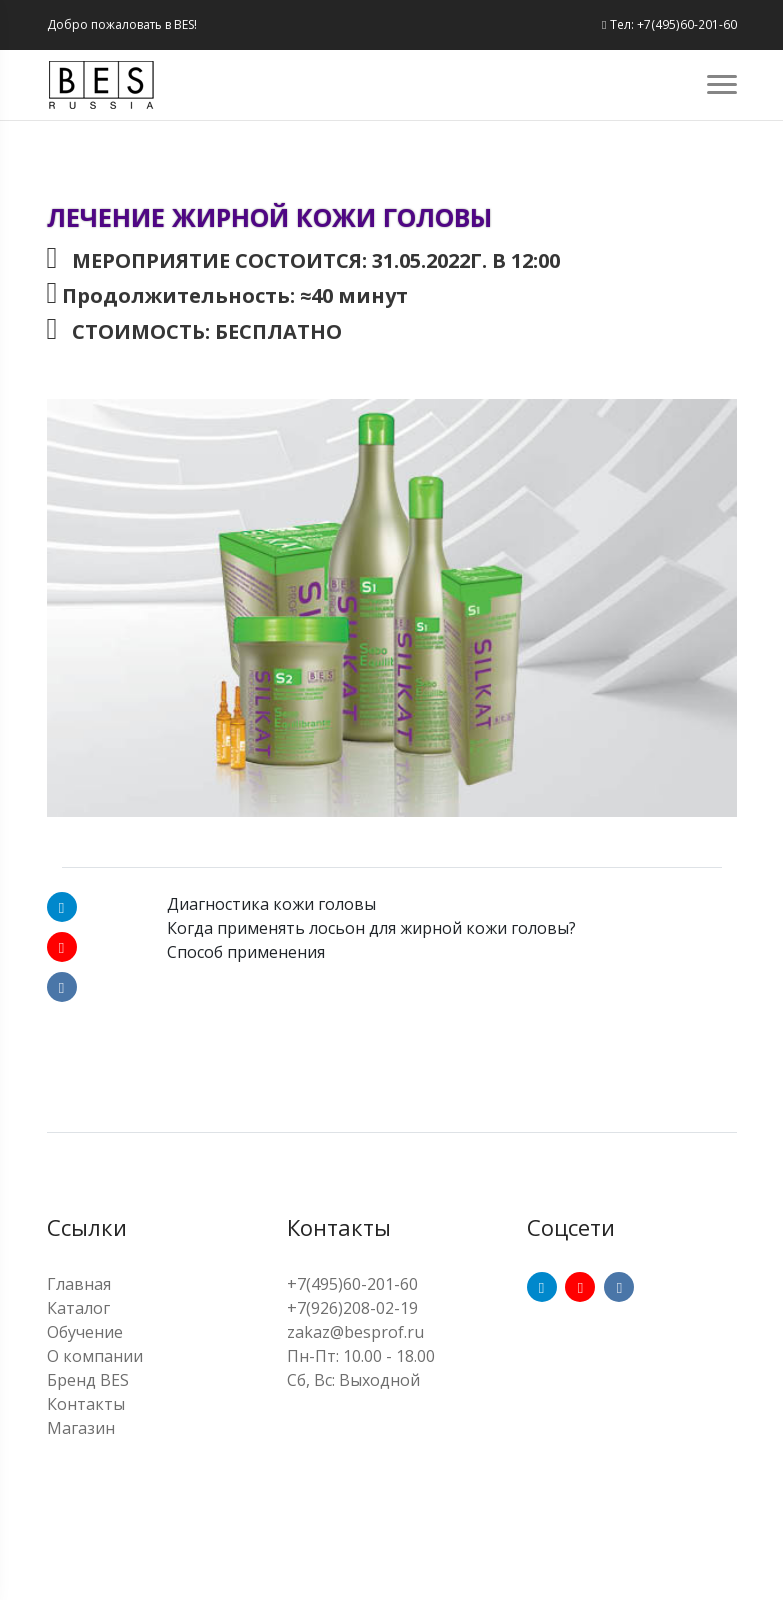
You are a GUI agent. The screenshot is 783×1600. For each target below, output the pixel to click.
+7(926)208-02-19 (352, 1308)
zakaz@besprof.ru (355, 1332)
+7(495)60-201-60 (352, 1284)
